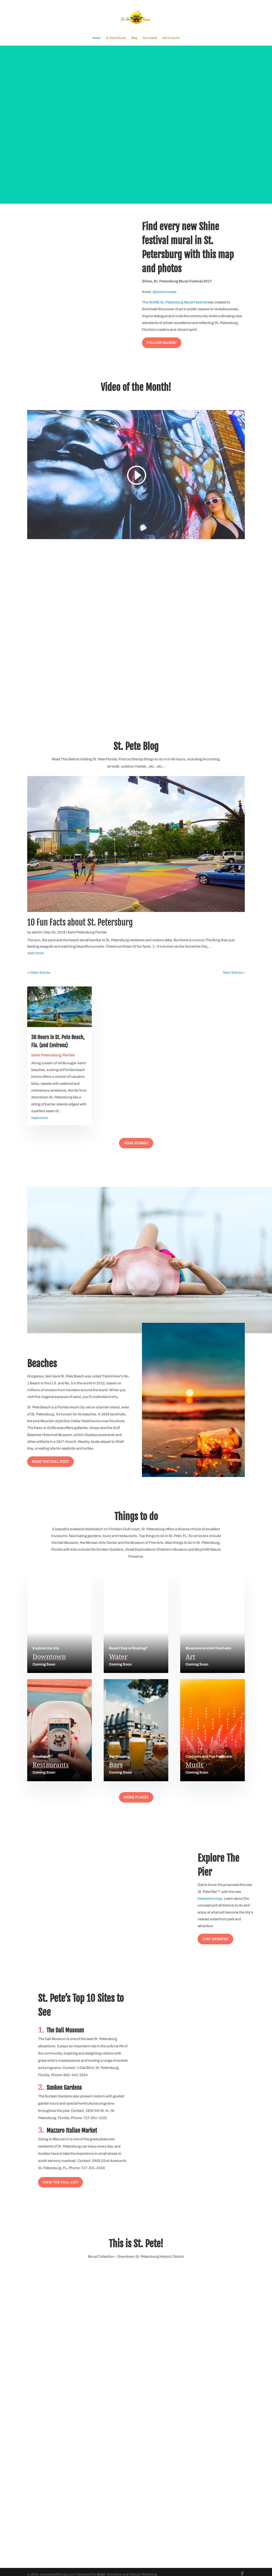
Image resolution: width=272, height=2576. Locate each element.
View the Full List (60, 2182)
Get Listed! (150, 37)
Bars (116, 1764)
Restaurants (51, 1764)
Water (118, 1656)
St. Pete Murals (116, 37)
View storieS (136, 1142)
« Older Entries (38, 972)
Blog (134, 37)
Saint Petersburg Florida (87, 932)
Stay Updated (215, 1938)
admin (37, 932)
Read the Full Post (50, 1461)
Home (96, 37)
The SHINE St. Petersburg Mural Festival (174, 302)
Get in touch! (171, 37)
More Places (136, 1797)
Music (195, 1764)
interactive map (210, 1899)
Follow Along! (162, 343)
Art (190, 1656)
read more (35, 953)
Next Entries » (234, 972)
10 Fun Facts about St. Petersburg (80, 922)
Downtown (49, 1656)
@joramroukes (164, 292)
